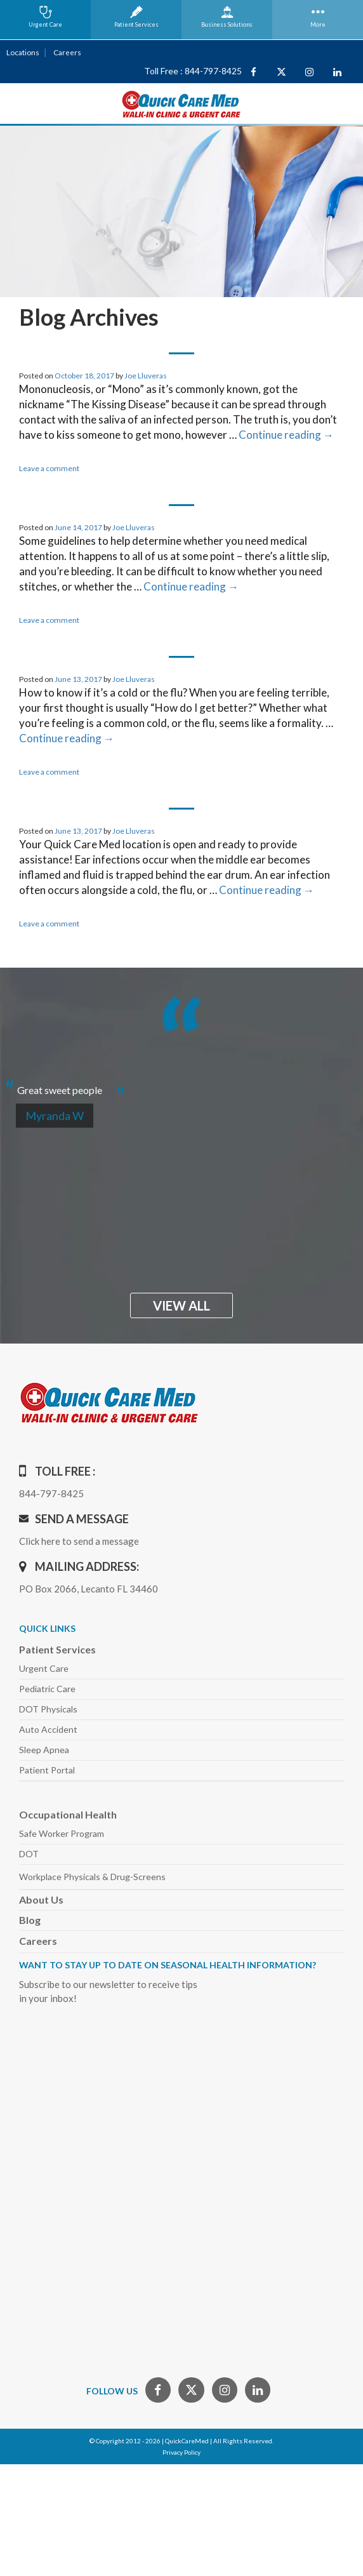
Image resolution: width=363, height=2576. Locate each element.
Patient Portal (47, 1769)
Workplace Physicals (92, 1876)
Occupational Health (68, 1814)
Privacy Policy (181, 2451)
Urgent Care (44, 1667)
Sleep (44, 1749)
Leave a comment (49, 467)
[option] (181, 1084)
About (41, 1899)
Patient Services (57, 1649)
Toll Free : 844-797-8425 (193, 70)
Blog (30, 1919)
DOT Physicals (48, 1708)
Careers (66, 52)
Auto (48, 1728)
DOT (29, 1853)
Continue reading (286, 434)
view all (181, 1304)
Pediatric (47, 1688)
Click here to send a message (79, 1540)
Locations (22, 52)
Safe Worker (61, 1832)
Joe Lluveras (145, 375)
